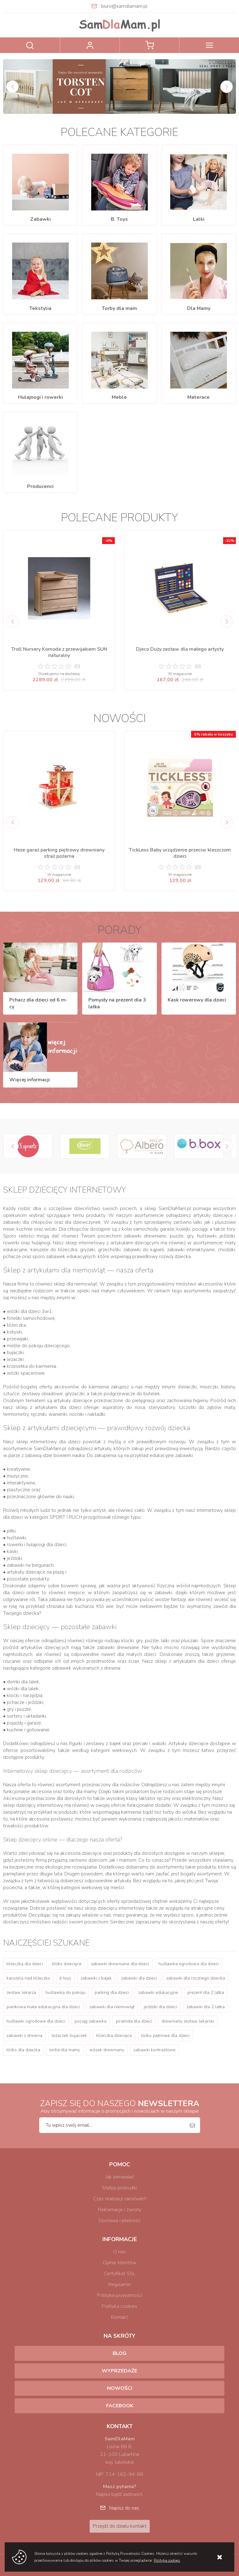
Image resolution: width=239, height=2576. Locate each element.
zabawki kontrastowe (155, 2050)
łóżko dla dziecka (23, 2050)
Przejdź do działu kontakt (120, 2526)
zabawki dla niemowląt (111, 2007)
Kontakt (119, 2317)
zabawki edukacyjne (158, 1992)
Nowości (119, 2388)
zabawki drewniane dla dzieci (120, 1964)
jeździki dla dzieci (160, 2007)
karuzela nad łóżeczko (28, 1978)
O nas (119, 2251)
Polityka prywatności (119, 2295)
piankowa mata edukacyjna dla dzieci (43, 2007)
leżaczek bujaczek (69, 2035)
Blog (119, 2353)
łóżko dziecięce (67, 1964)
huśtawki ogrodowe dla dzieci (36, 2021)
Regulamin (119, 2284)
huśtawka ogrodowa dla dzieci (188, 1964)
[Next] (226, 86)
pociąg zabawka (90, 2021)
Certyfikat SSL (119, 2273)
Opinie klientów (119, 2262)
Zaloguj (90, 45)
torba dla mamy (64, 2050)
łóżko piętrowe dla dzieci (165, 2035)
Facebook (119, 2405)
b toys (65, 1978)
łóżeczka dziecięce (114, 2035)
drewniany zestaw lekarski (188, 2021)
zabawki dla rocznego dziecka (195, 1978)
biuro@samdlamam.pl (124, 6)
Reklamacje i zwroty (119, 2209)
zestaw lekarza (21, 1992)
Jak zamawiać (119, 2176)
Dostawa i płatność (119, 2220)
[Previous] (12, 86)
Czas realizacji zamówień (119, 2198)
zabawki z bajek (96, 1978)
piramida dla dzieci (134, 2021)
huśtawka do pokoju (65, 1992)
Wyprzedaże (119, 2370)
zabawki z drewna (24, 2035)
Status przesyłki (119, 2187)
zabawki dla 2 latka (205, 2007)
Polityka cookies (119, 2306)
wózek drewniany (106, 2050)
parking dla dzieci (112, 1992)
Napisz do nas (124, 2508)
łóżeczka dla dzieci (25, 1964)
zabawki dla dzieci (139, 1978)
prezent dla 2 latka (205, 1992)
